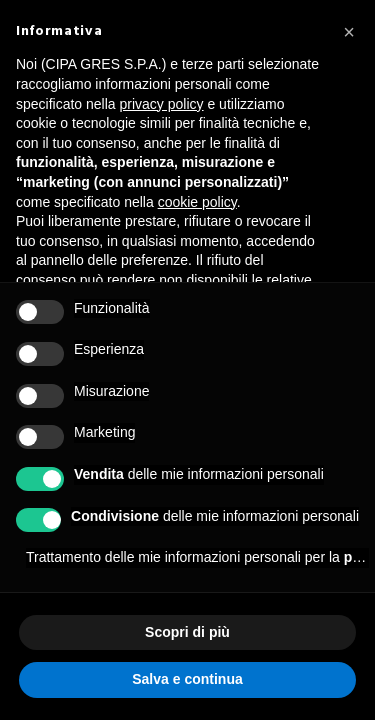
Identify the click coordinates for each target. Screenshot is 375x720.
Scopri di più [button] (187, 632)
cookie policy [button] (197, 202)
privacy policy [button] (162, 104)
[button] (349, 32)
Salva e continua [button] (187, 679)
